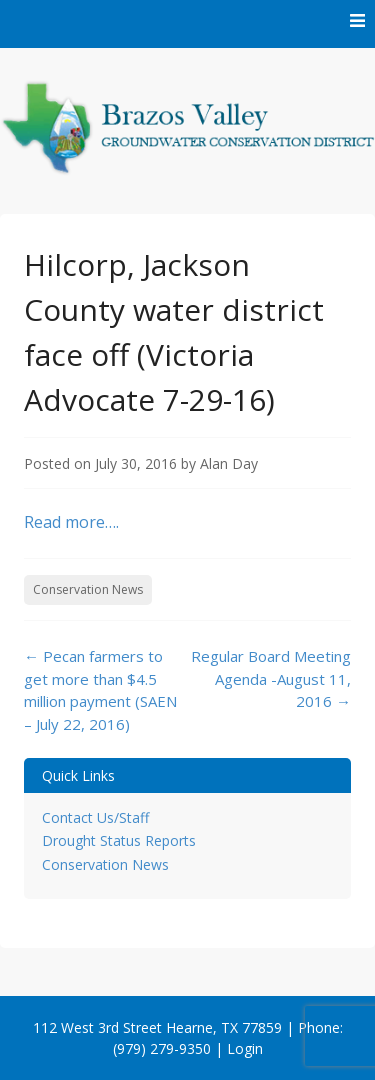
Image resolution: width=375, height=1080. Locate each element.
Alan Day (229, 463)
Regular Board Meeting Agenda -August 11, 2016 (271, 678)
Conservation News (88, 589)
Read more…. (71, 522)
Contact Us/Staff (95, 817)
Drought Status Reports (119, 840)
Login (245, 1048)
